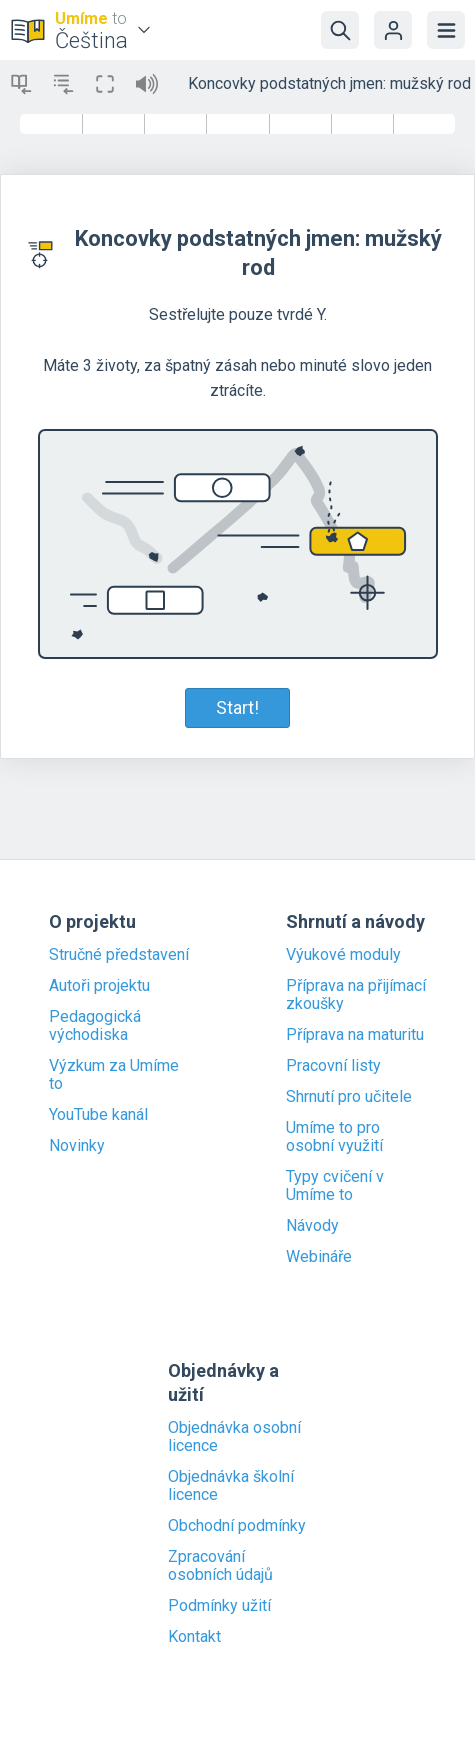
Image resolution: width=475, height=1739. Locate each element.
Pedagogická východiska (95, 1026)
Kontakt (194, 1637)
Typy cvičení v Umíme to (335, 1186)
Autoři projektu (99, 986)
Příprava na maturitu (355, 1035)
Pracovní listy (333, 1066)
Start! (237, 707)
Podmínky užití (219, 1606)
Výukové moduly (343, 955)
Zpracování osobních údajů (220, 1566)
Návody (312, 1226)
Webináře (319, 1257)
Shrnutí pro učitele (349, 1097)
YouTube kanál (98, 1115)
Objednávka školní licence (231, 1486)
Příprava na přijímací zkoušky (356, 995)
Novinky (77, 1146)
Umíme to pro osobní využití (334, 1137)
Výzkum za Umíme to (114, 1075)
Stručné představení (119, 955)
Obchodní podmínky (237, 1526)
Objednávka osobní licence (234, 1437)
